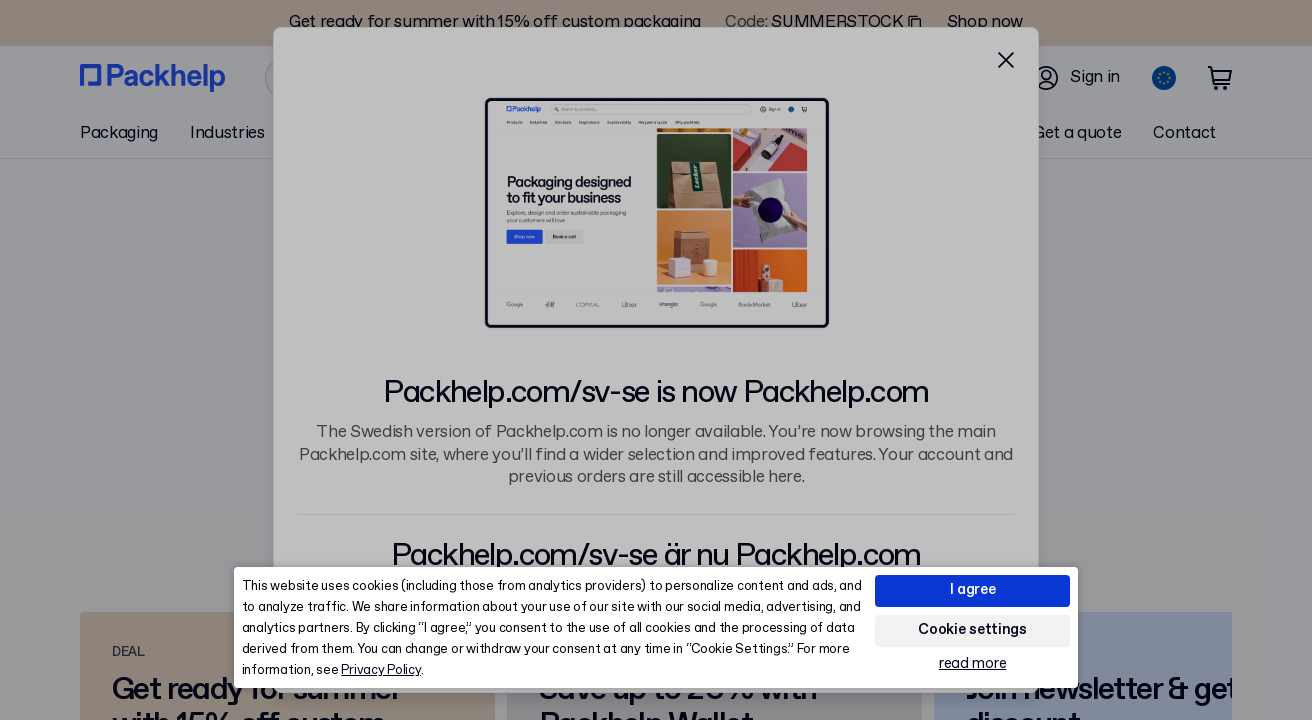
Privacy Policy (380, 670)
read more (972, 664)
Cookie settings (972, 630)
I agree (973, 590)
